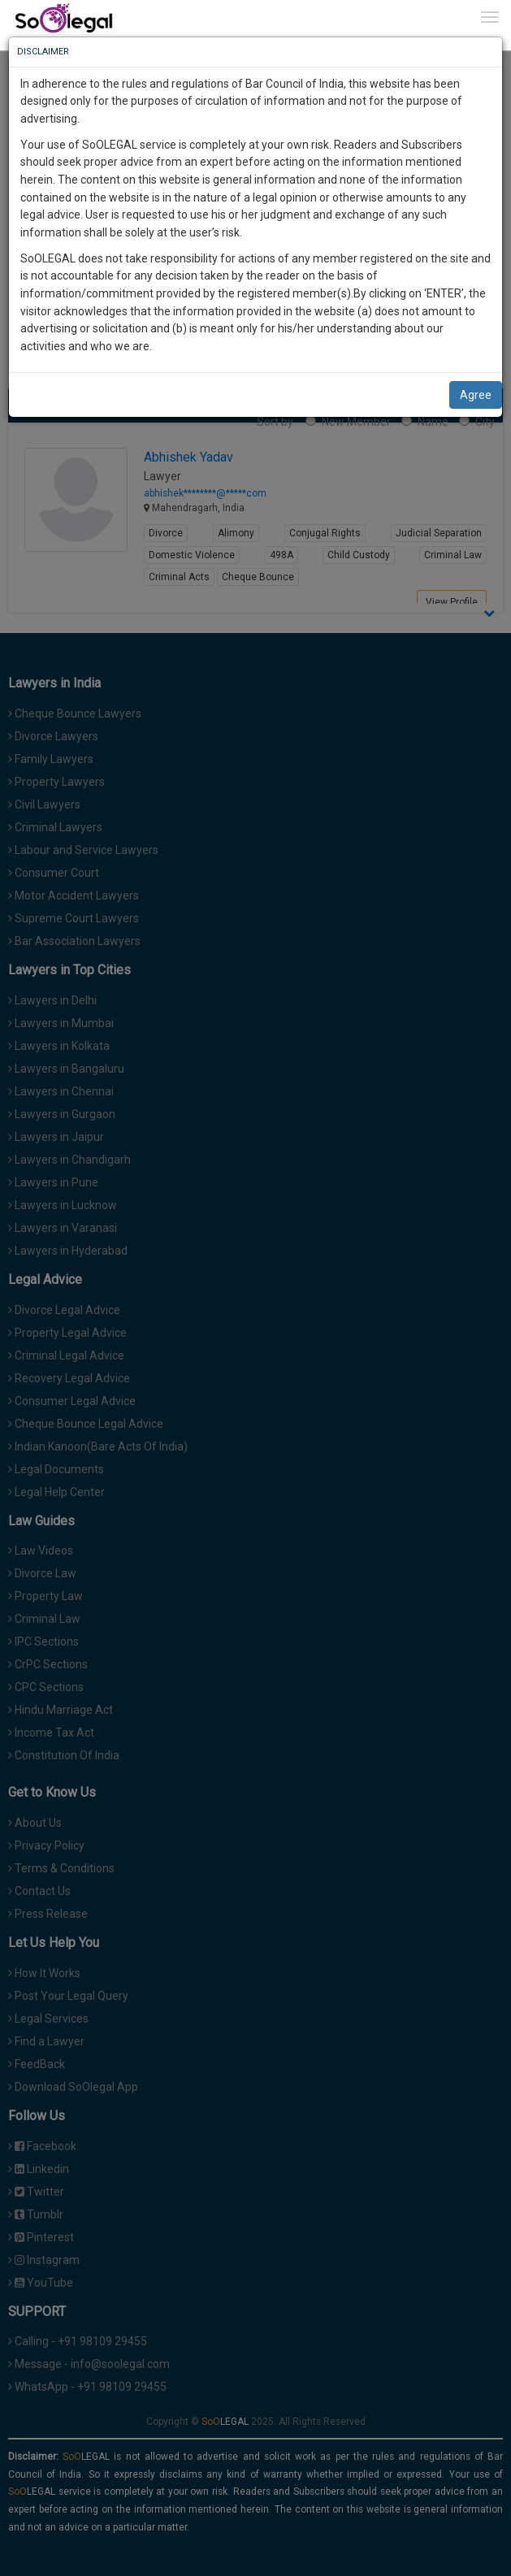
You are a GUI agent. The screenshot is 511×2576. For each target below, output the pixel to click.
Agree (476, 394)
